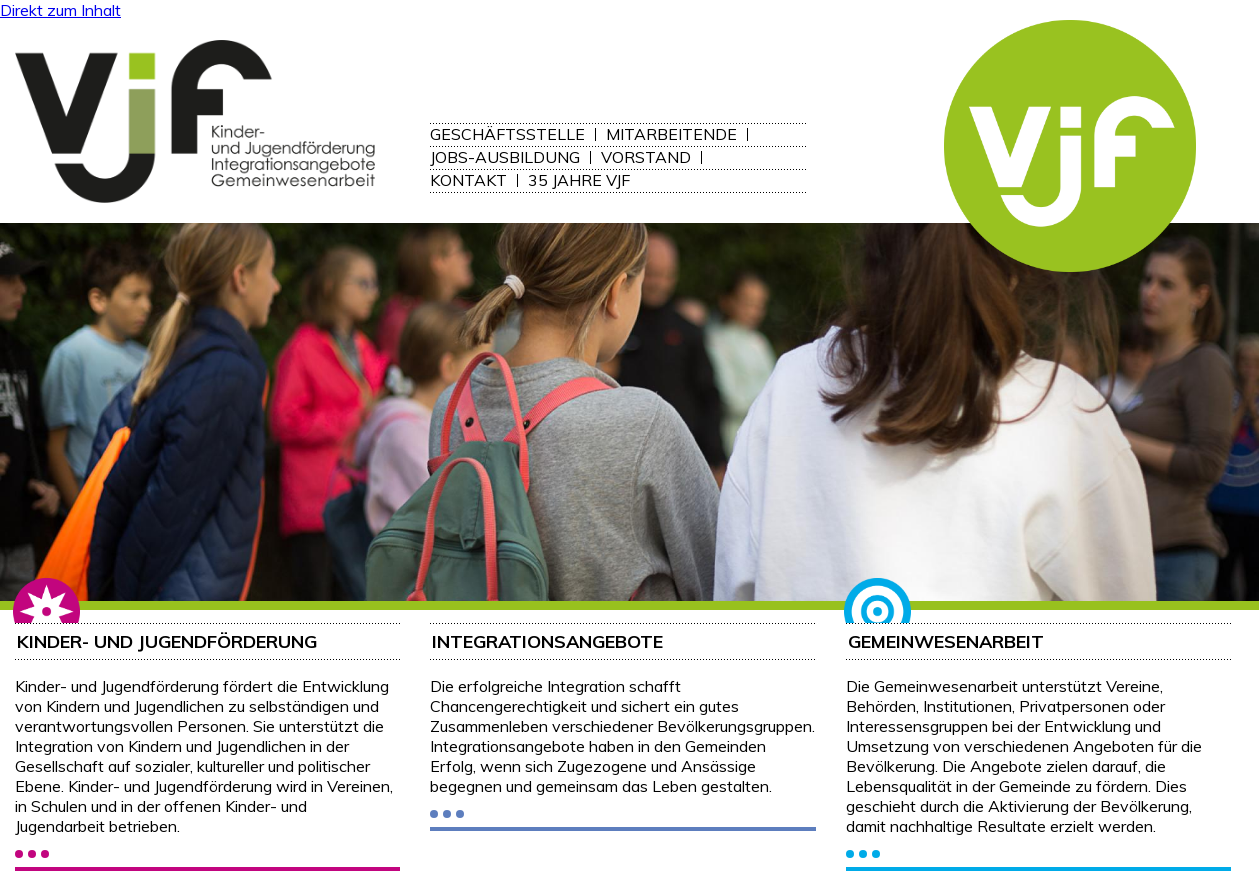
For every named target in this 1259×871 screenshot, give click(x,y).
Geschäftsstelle (507, 134)
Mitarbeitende (671, 134)
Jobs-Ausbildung (505, 157)
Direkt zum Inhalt (60, 10)
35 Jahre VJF (579, 180)
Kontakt (468, 180)
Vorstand (646, 157)
